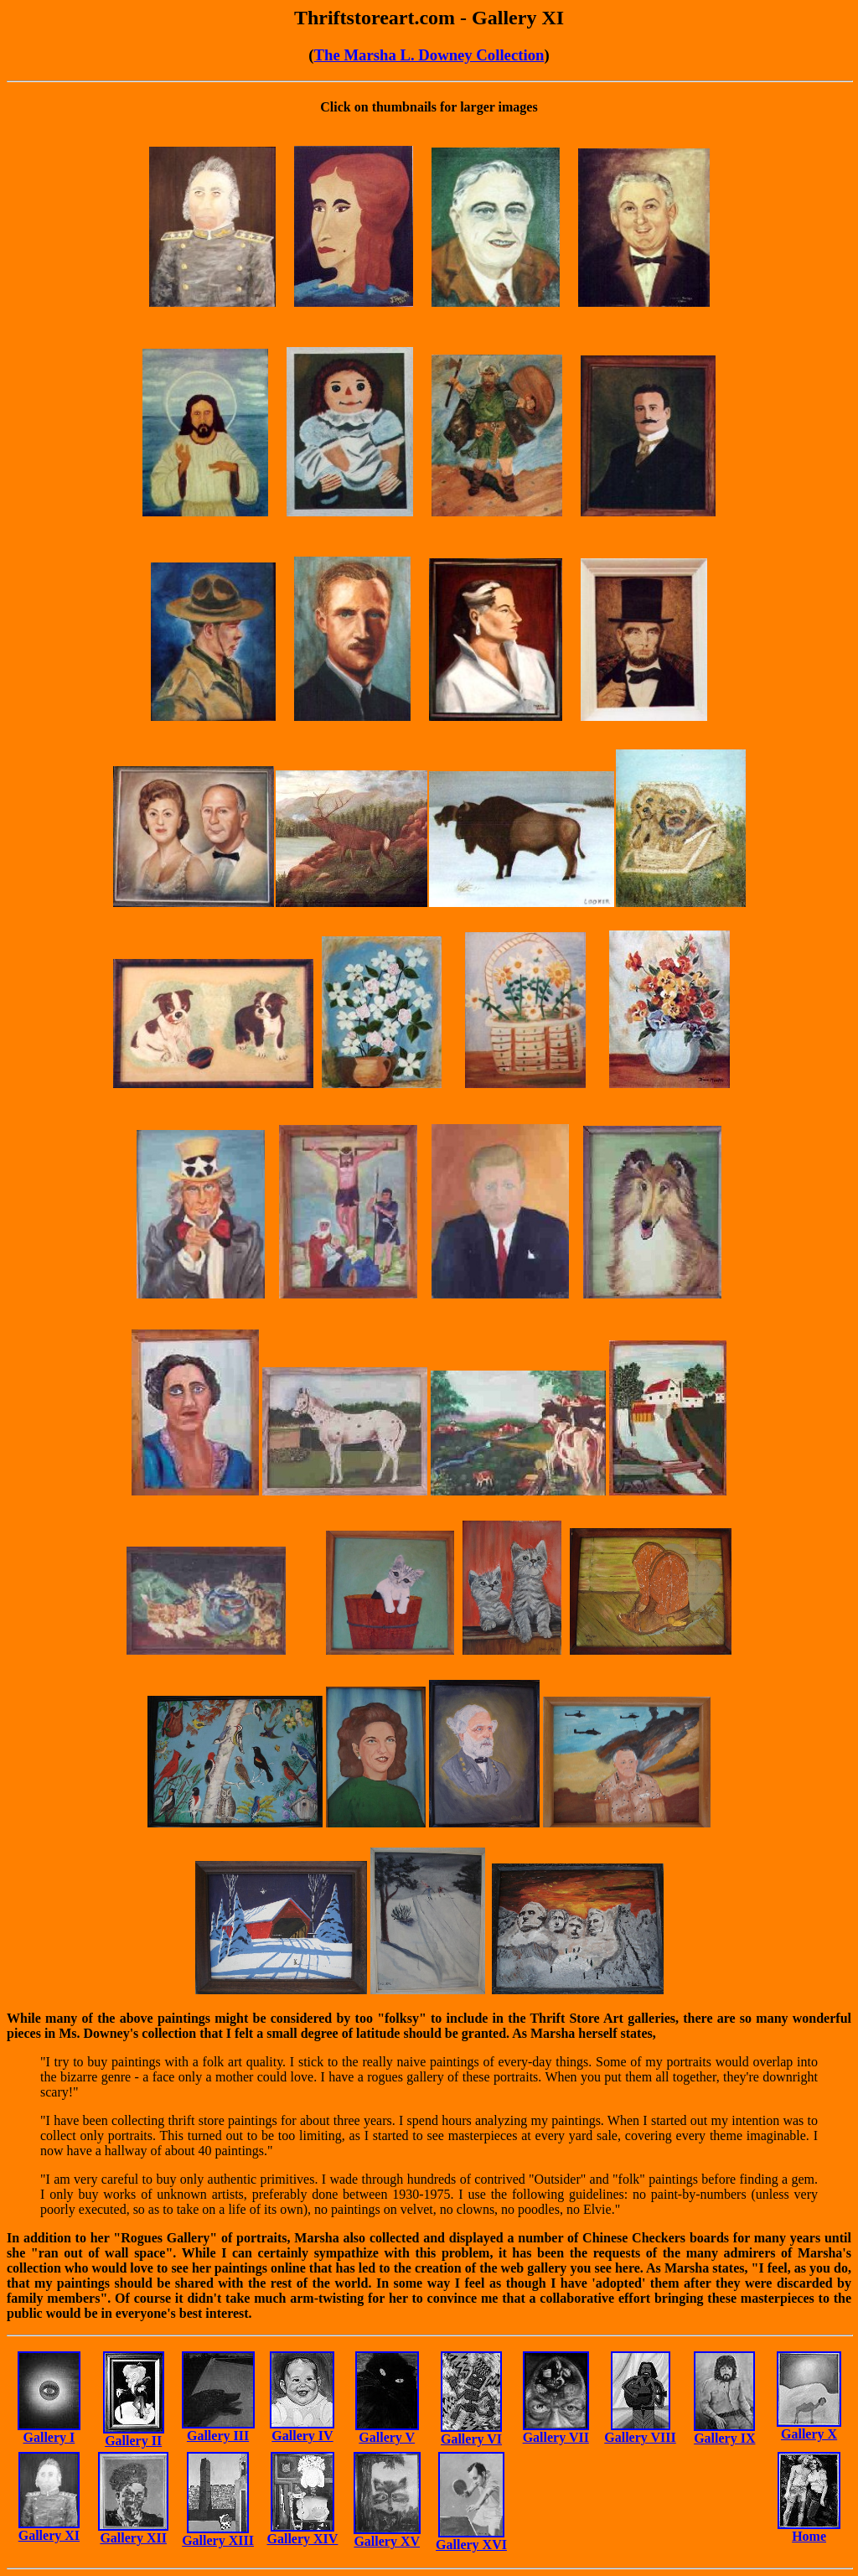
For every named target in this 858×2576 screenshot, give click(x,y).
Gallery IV (302, 2435)
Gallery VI (471, 2439)
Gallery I (49, 2437)
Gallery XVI (471, 2544)
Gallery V (387, 2437)
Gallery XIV (303, 2539)
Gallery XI (49, 2535)
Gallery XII (133, 2538)
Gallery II (133, 2440)
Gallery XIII (218, 2540)
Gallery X (809, 2434)
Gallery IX (724, 2438)
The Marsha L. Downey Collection (429, 55)
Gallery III (218, 2435)
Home (809, 2536)
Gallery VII (556, 2437)
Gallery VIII (639, 2437)
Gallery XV (387, 2541)
